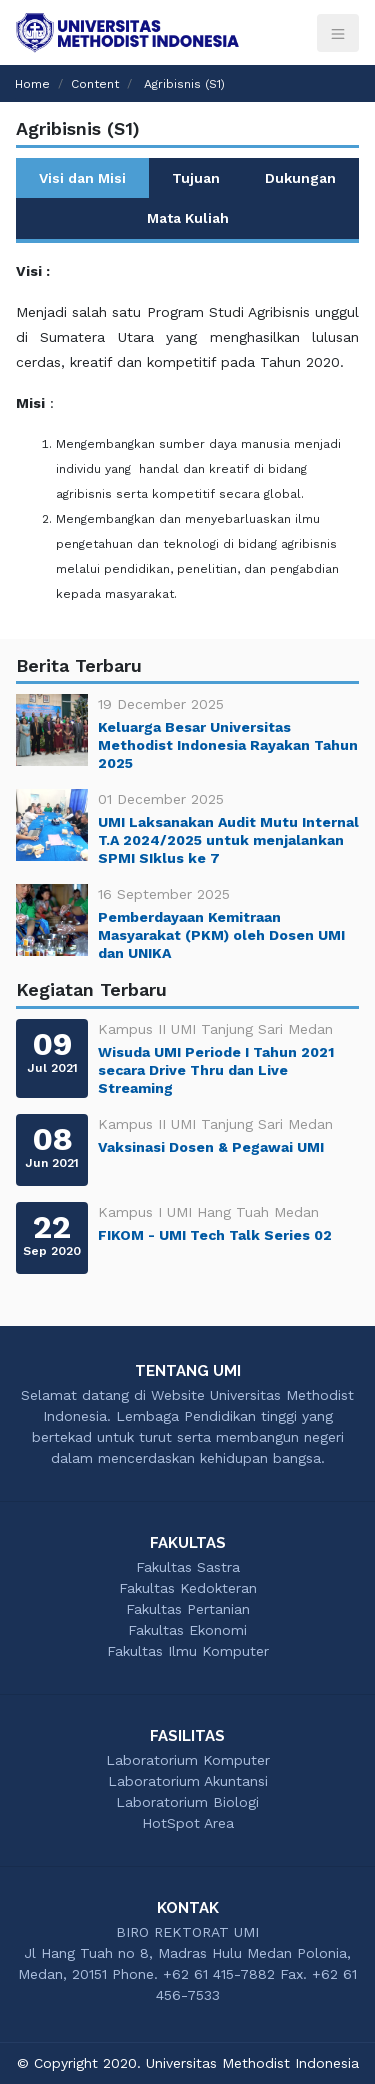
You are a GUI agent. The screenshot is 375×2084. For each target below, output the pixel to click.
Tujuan (196, 178)
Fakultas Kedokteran (188, 1588)
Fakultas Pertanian (188, 1609)
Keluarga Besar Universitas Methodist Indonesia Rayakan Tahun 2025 (228, 745)
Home (32, 84)
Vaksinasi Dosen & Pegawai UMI (211, 1147)
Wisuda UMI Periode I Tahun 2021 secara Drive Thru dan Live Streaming (216, 1070)
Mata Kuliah (188, 218)
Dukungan (300, 178)
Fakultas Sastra (188, 1567)
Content (95, 84)
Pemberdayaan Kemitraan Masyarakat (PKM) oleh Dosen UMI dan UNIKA (221, 935)
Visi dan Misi (82, 178)
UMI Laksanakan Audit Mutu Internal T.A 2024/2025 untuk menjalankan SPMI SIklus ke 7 (228, 840)
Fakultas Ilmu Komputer (188, 1651)
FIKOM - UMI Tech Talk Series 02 (215, 1235)
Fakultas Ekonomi (187, 1630)
